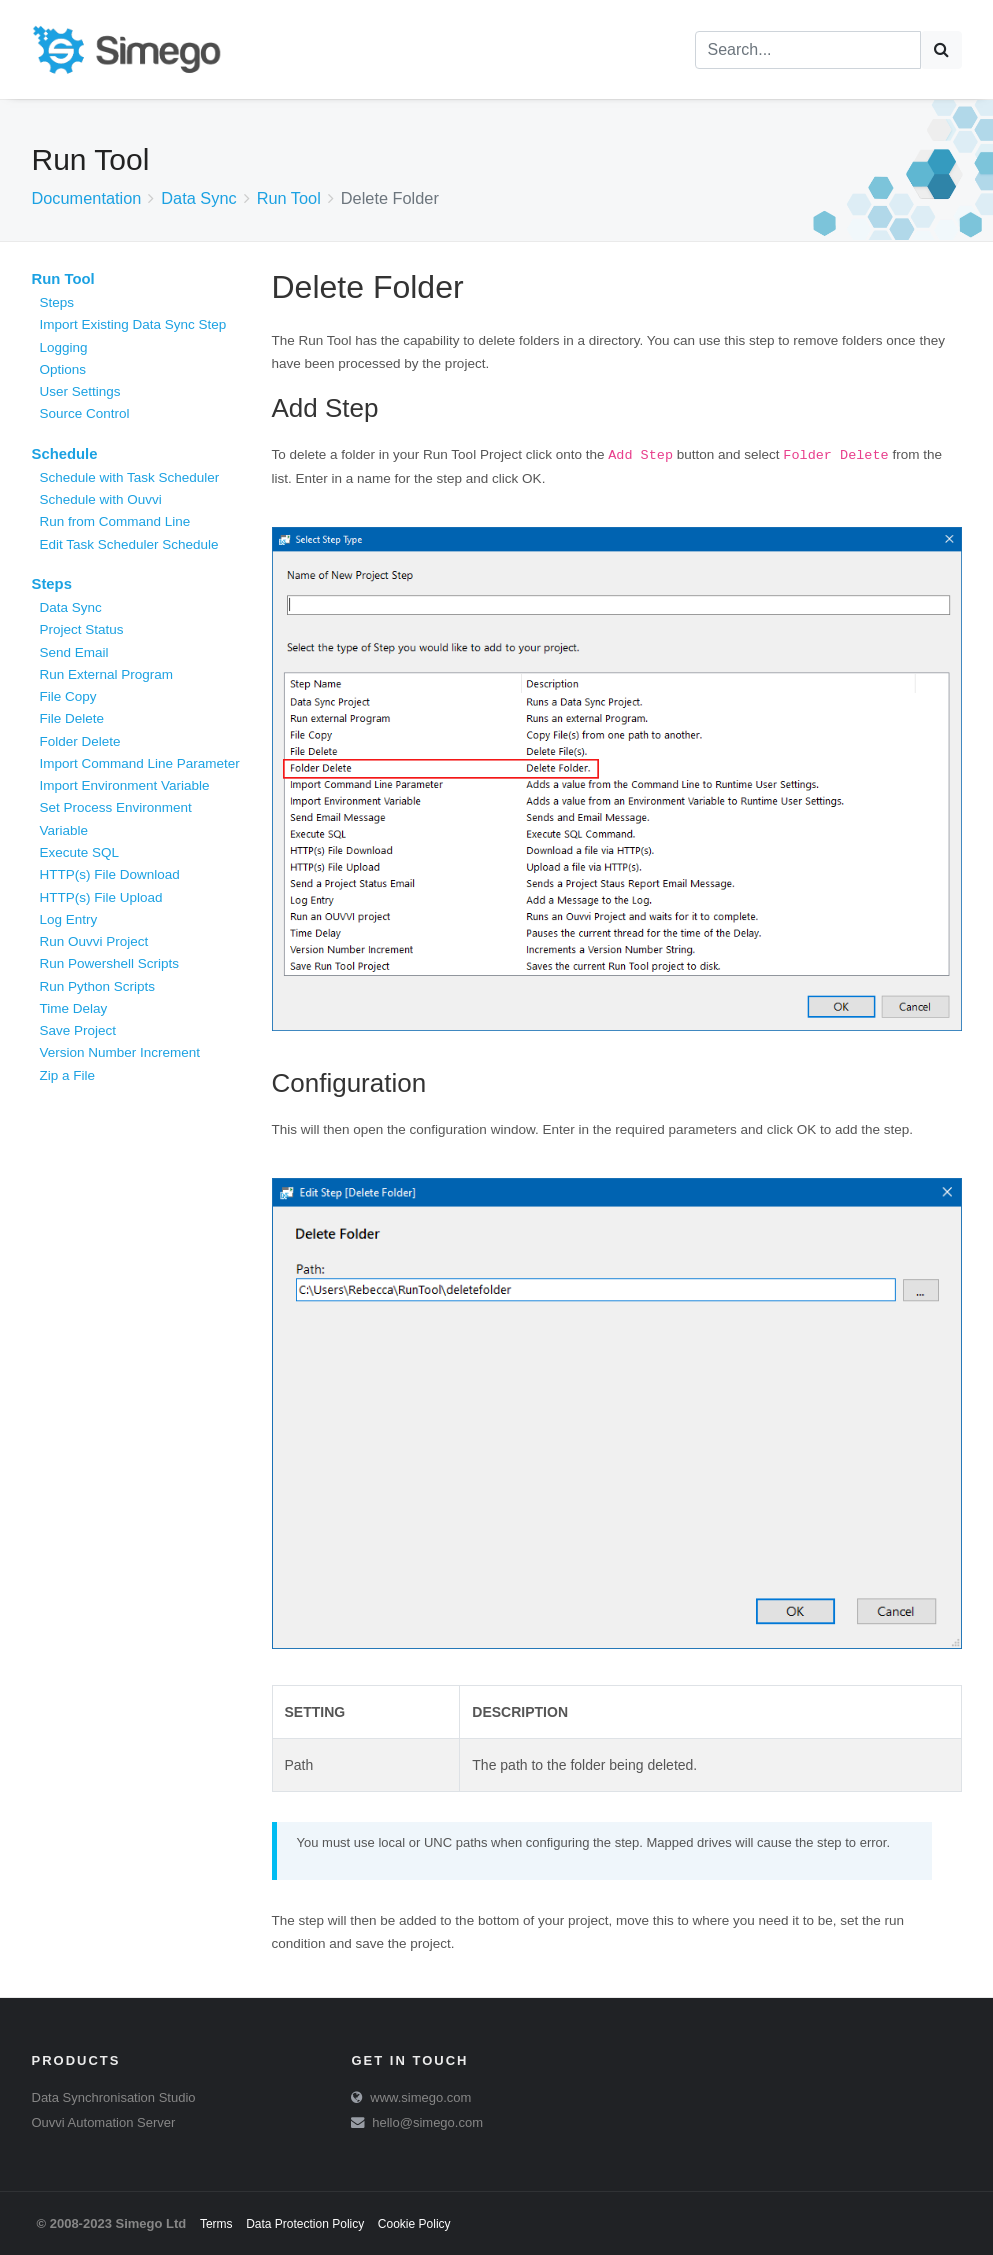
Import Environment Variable (125, 785)
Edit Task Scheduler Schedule (129, 544)
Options (63, 369)
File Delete (72, 718)
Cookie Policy (414, 2224)
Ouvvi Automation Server (104, 2122)
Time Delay (74, 1008)
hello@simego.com (427, 2122)
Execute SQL (80, 852)
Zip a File (68, 1075)
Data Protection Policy (305, 2224)
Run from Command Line (115, 521)
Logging (64, 347)
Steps (57, 302)
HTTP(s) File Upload (101, 897)
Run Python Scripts (98, 986)
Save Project (78, 1030)
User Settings (80, 391)
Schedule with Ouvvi (101, 499)
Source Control (85, 413)
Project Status (82, 629)
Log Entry (69, 919)
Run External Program (107, 674)
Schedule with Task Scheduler (130, 477)
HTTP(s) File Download (110, 874)
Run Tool (289, 198)
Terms (216, 2224)
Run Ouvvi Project (94, 941)
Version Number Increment (120, 1052)
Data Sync (198, 198)
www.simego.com (420, 2097)
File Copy (68, 696)
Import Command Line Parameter (140, 763)
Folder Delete (80, 741)
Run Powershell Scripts (110, 963)
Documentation (87, 198)
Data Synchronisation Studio (114, 2097)
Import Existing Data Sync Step (133, 324)
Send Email (74, 652)
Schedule (65, 454)
